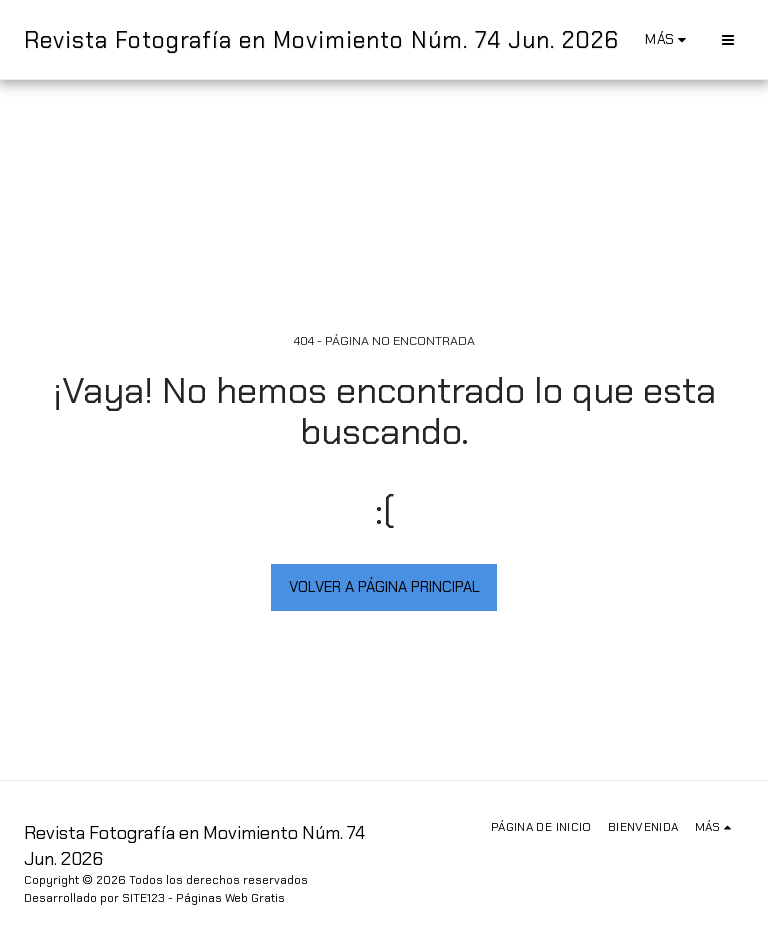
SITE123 (143, 898)
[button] (728, 39)
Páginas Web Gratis (230, 898)
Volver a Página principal (384, 587)
